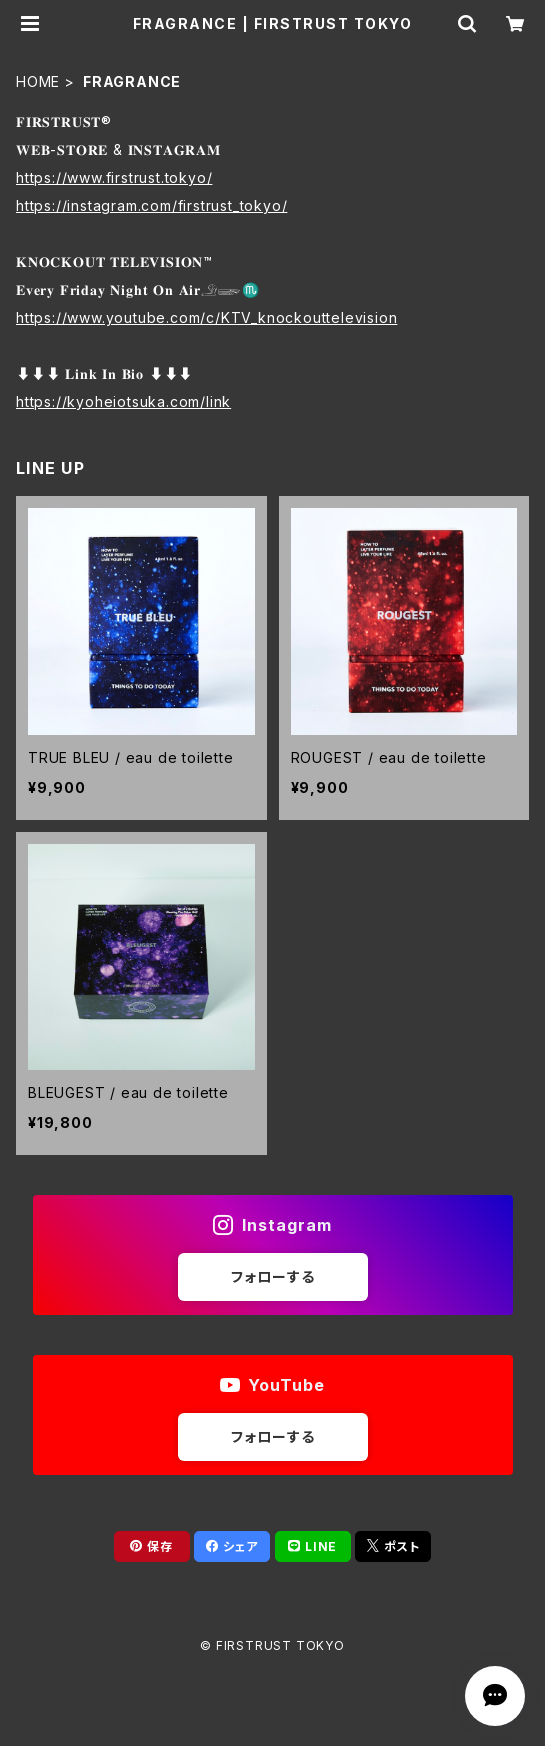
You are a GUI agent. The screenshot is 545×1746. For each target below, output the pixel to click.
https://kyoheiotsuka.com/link (123, 401)
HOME (38, 81)
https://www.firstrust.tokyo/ (114, 177)
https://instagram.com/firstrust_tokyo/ (151, 205)
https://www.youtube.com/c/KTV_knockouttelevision (206, 317)
